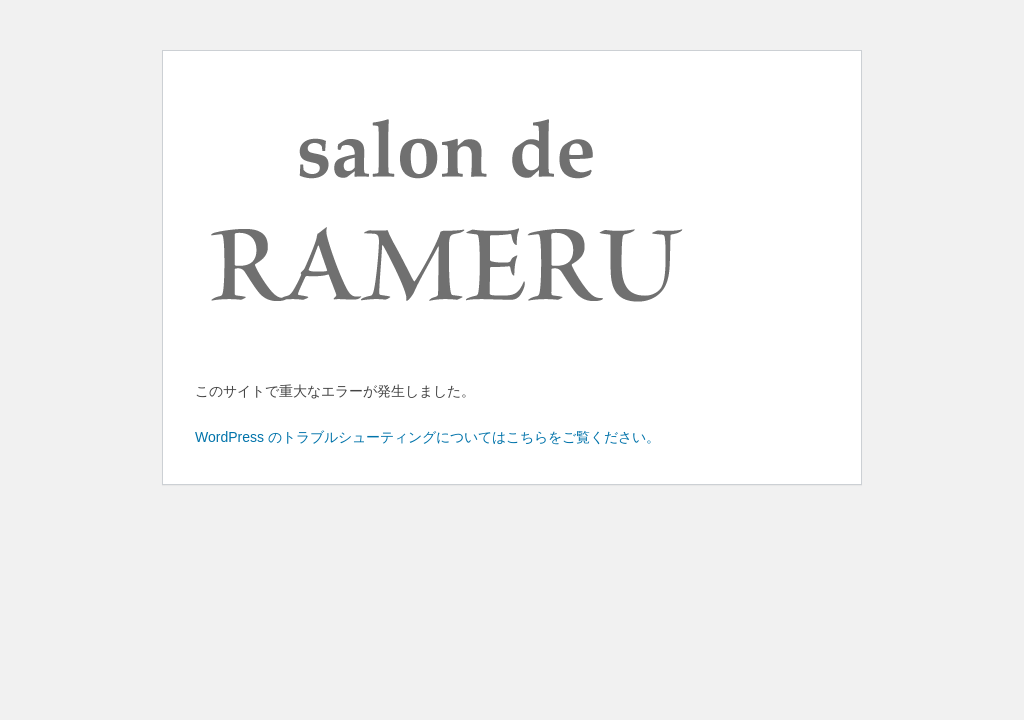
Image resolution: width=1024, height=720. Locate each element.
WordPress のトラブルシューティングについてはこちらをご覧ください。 (427, 437)
